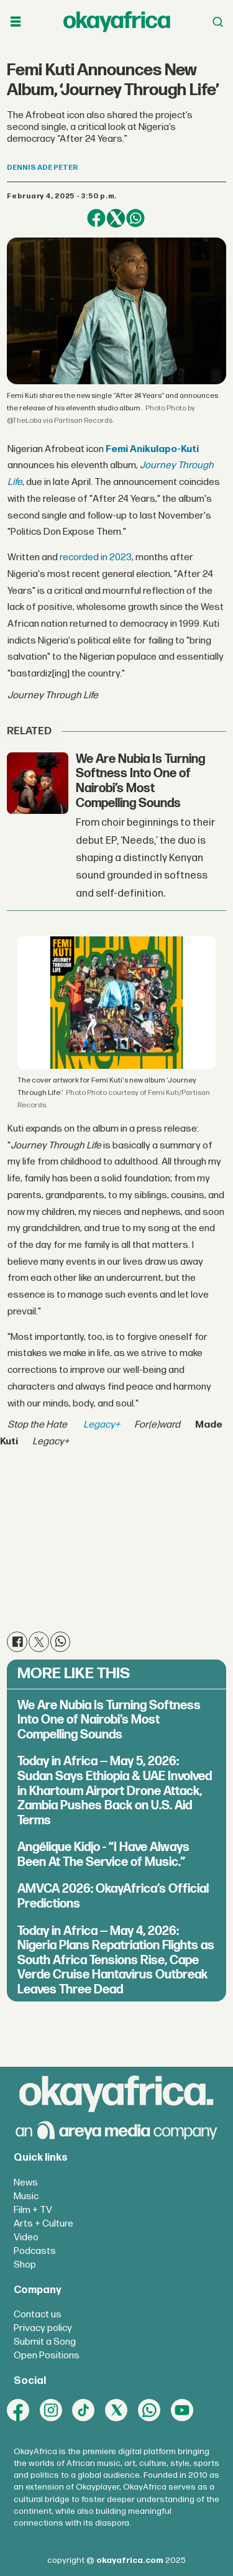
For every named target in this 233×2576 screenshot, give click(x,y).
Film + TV (33, 2210)
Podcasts (35, 2251)
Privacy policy (43, 2328)
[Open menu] (15, 21)
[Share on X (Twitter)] (116, 218)
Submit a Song (45, 2342)
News (26, 2183)
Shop (25, 2265)
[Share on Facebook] (96, 218)
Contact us (38, 2314)
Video (26, 2237)
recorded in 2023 (95, 557)
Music (26, 2196)
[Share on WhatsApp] (135, 218)
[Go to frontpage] (116, 21)
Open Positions (47, 2355)
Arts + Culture (43, 2224)
